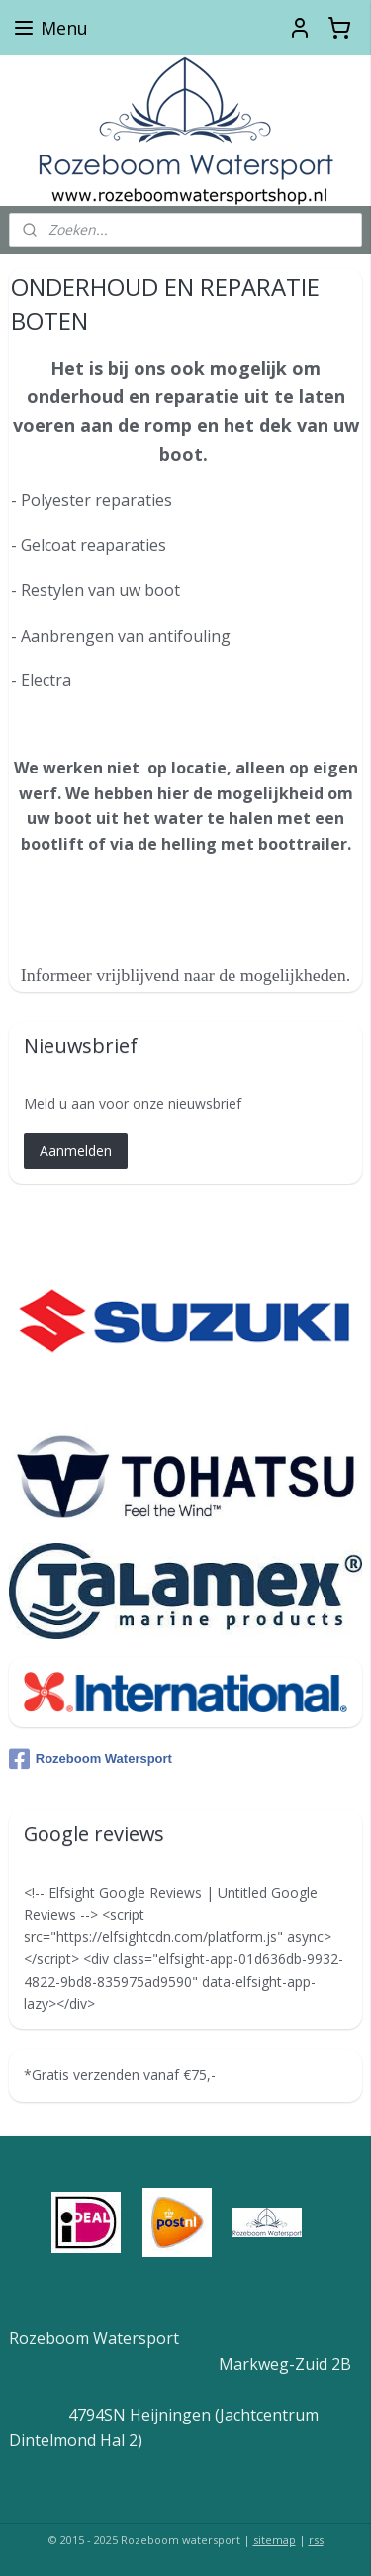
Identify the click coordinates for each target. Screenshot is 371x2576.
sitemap (274, 2539)
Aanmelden (76, 1150)
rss (316, 2539)
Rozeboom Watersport (90, 1759)
